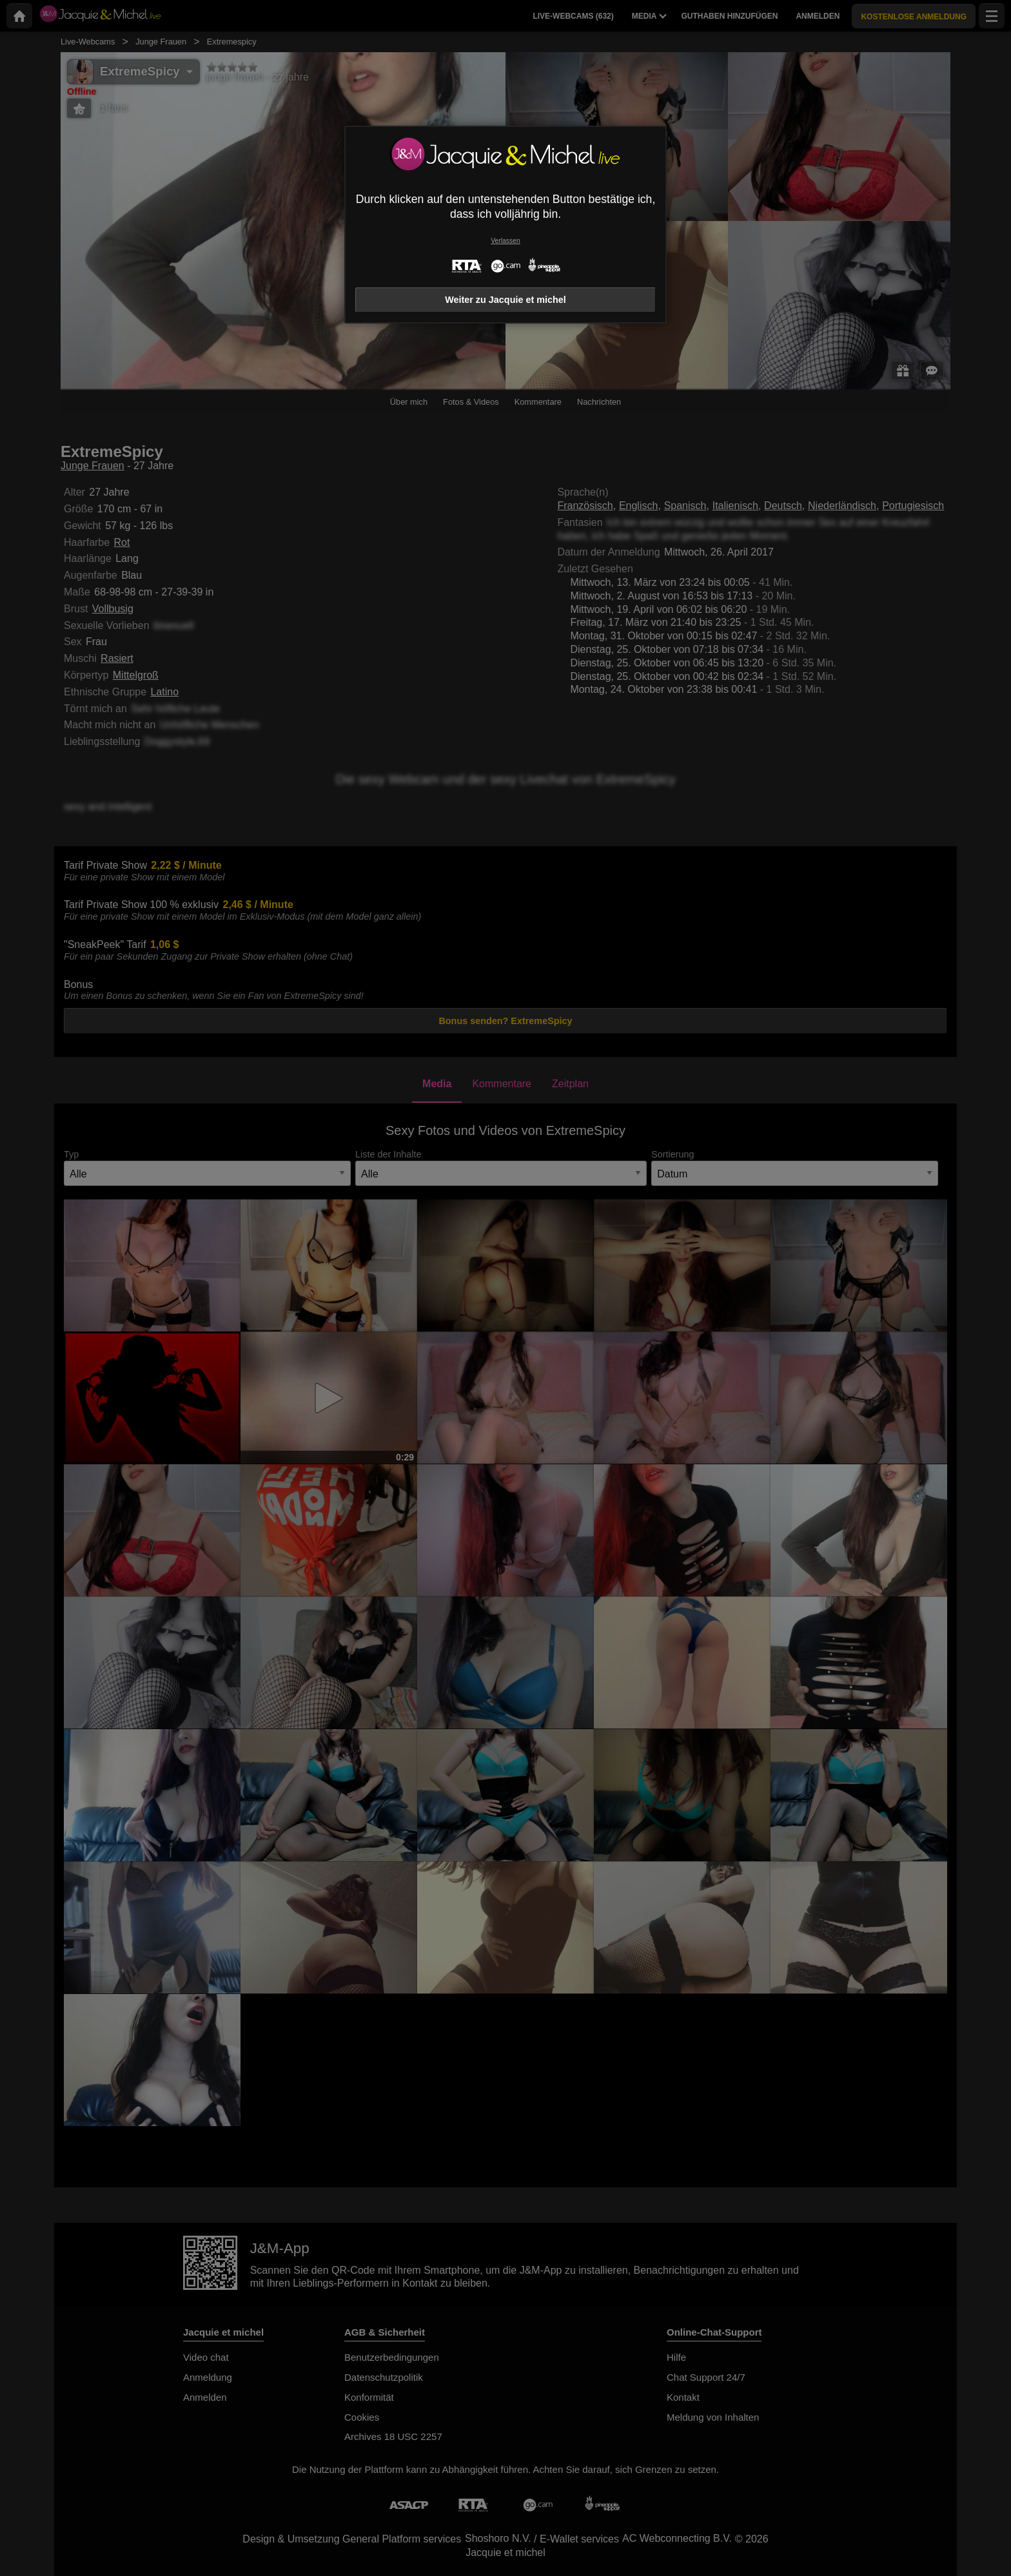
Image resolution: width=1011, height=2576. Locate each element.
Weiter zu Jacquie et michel (505, 300)
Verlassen (505, 240)
